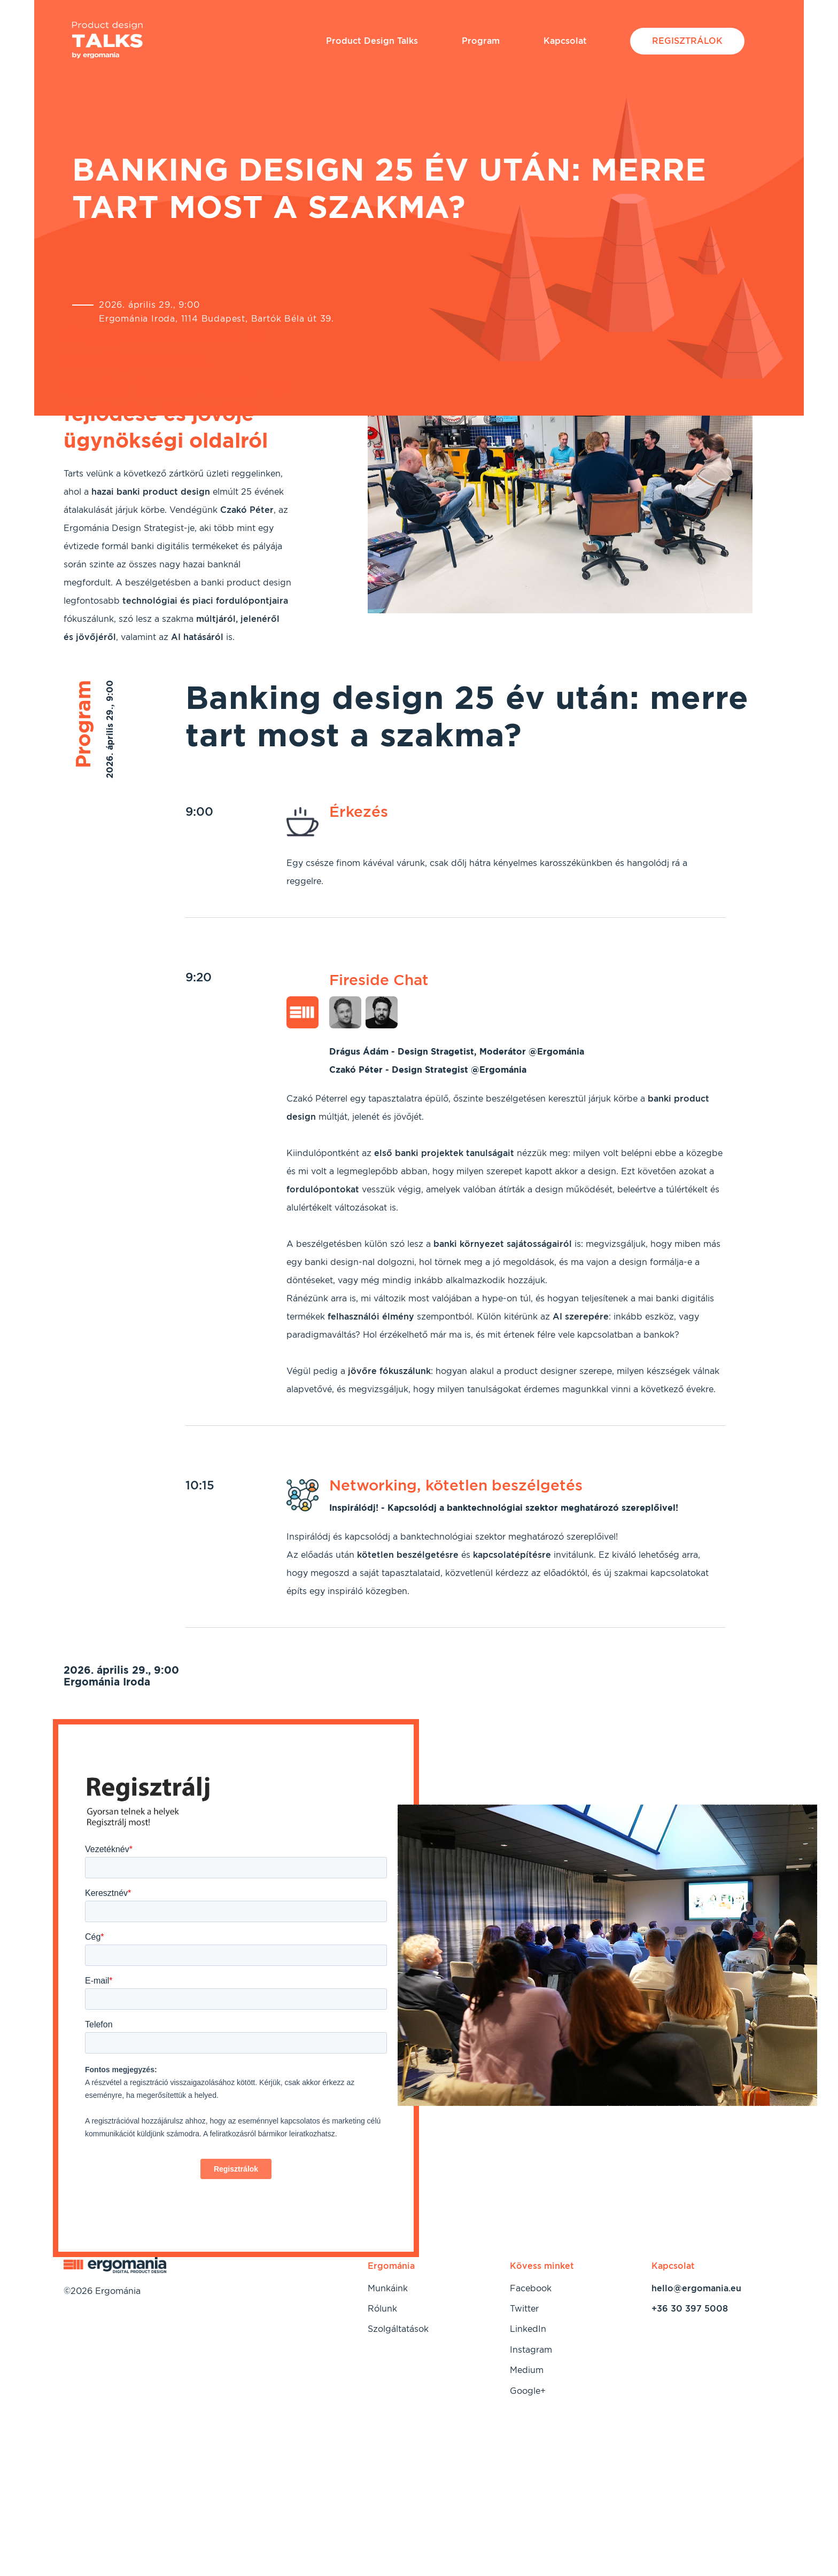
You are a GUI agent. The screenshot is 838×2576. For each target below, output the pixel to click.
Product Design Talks (372, 41)
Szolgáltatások (398, 2329)
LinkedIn (528, 2329)
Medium (527, 2370)
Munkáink (388, 2288)
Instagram (531, 2350)
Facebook (531, 2288)
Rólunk (382, 2309)
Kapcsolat (565, 41)
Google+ (528, 2391)
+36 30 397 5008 (689, 2309)
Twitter (524, 2309)
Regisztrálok (687, 41)
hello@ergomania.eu (696, 2288)
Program (481, 41)
